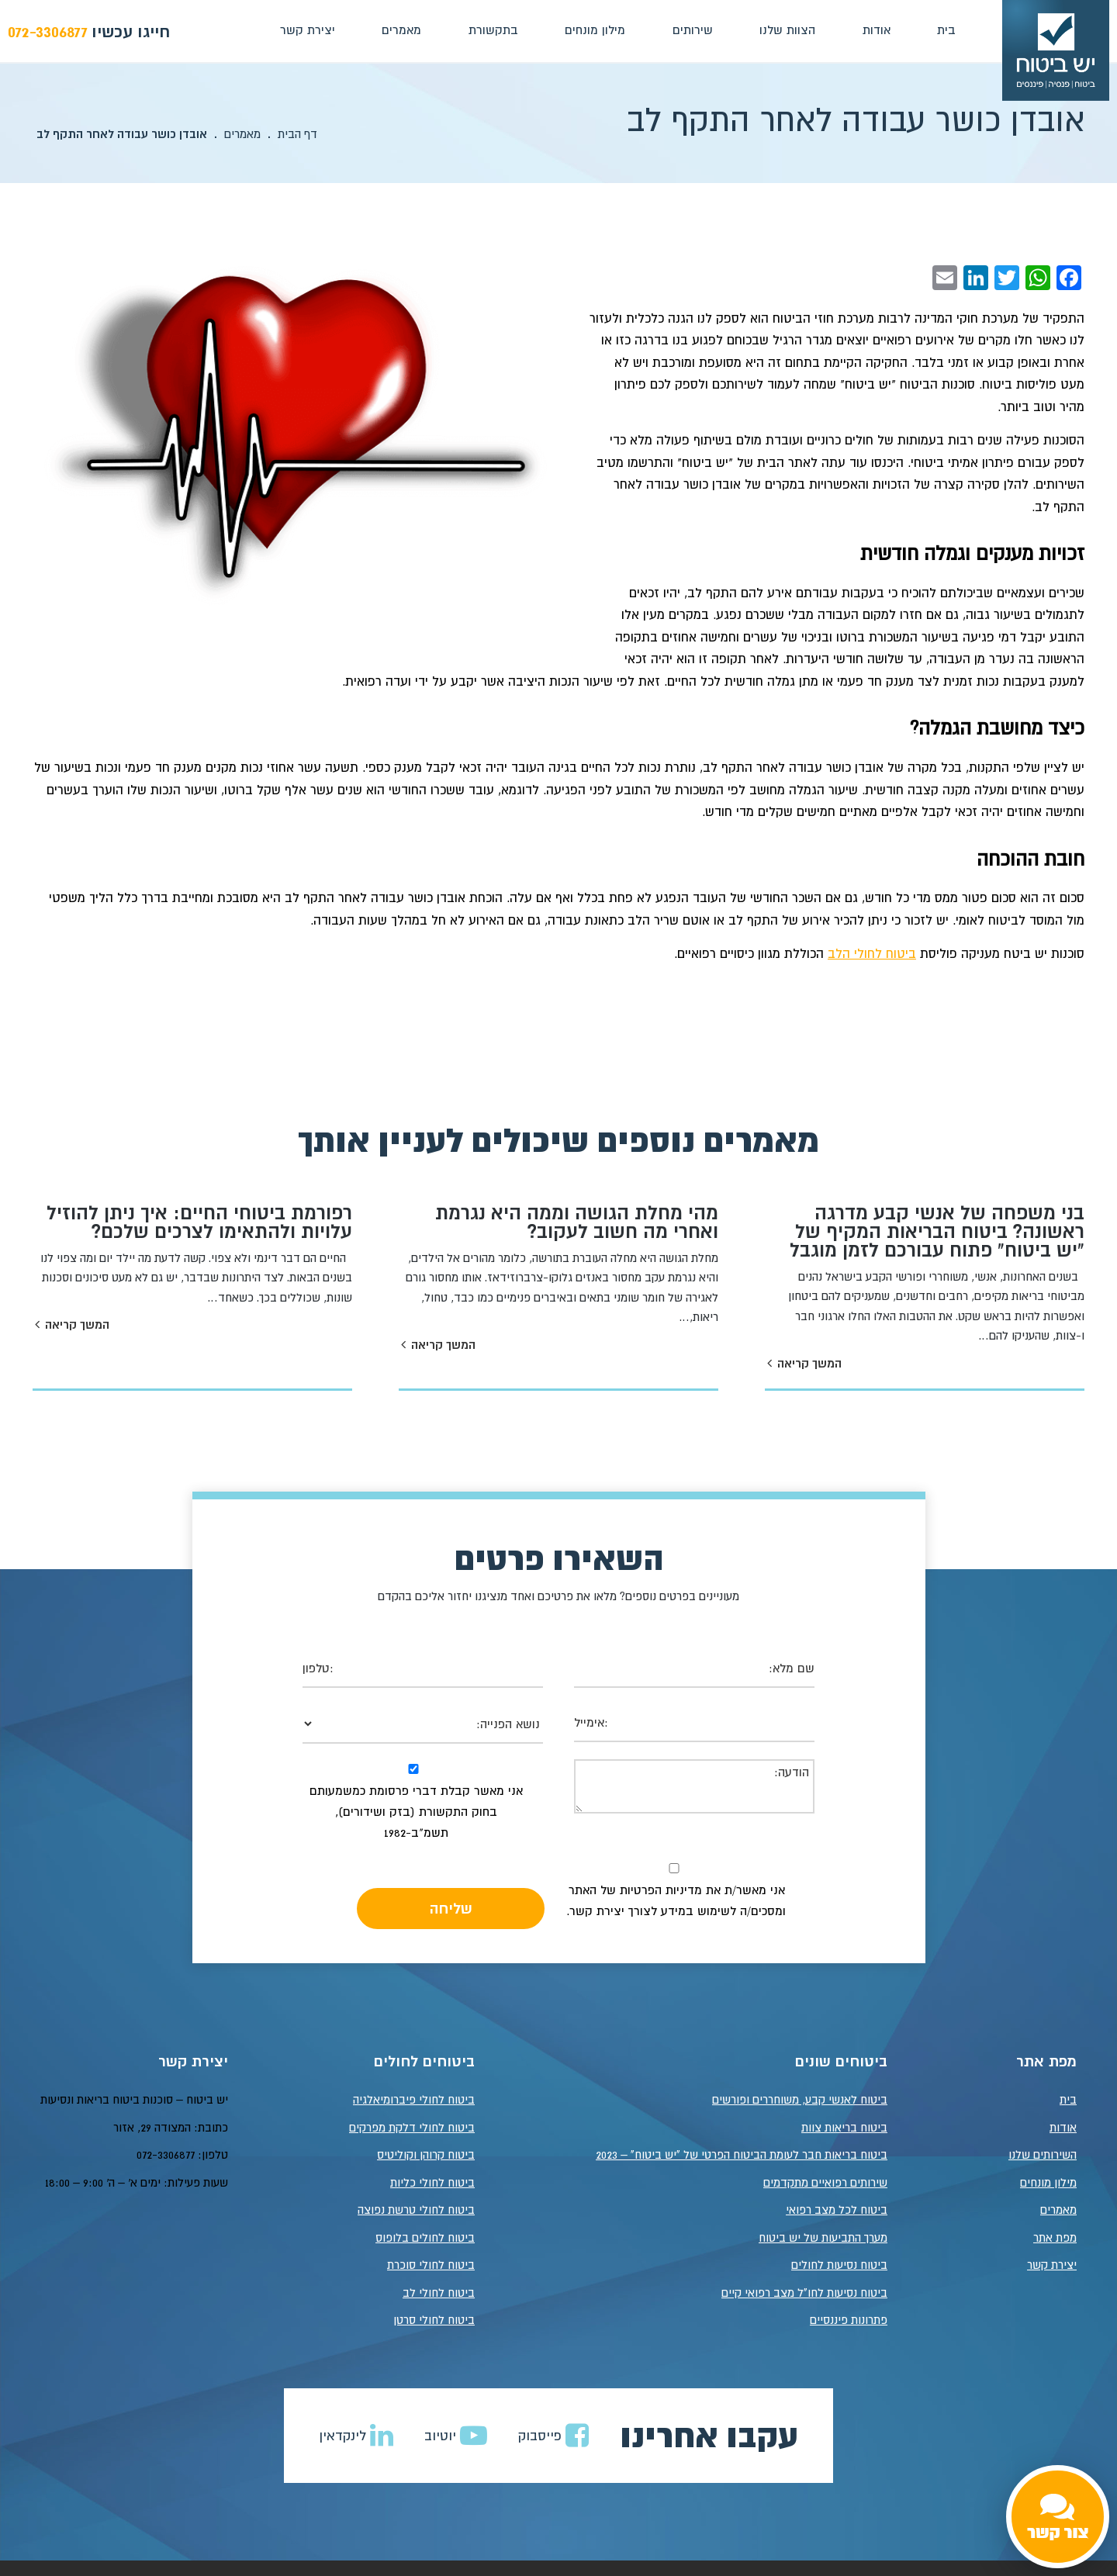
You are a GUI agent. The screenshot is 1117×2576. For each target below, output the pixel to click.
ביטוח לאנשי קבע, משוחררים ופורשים (799, 2100)
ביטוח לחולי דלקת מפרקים (412, 2127)
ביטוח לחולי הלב (872, 953)
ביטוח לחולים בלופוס (425, 2237)
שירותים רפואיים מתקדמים (825, 2182)
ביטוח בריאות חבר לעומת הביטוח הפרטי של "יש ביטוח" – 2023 (741, 2155)
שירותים (691, 29)
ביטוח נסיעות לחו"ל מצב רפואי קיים (804, 2292)
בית (944, 29)
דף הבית (297, 133)
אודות (875, 29)
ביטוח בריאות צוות (844, 2127)
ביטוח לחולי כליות (432, 2182)
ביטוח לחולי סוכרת (431, 2265)
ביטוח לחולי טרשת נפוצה (416, 2210)
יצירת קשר (306, 29)
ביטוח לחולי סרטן (434, 2320)
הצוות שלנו (786, 29)
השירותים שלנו (1042, 2155)
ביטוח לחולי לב (439, 2292)
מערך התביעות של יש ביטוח (823, 2237)
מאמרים (400, 29)
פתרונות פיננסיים (848, 2320)
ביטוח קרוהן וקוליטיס (426, 2155)
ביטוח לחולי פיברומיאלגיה (414, 2100)
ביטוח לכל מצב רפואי (836, 2210)
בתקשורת (492, 29)
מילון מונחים (594, 29)
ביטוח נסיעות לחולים (839, 2265)
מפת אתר (1055, 2237)
